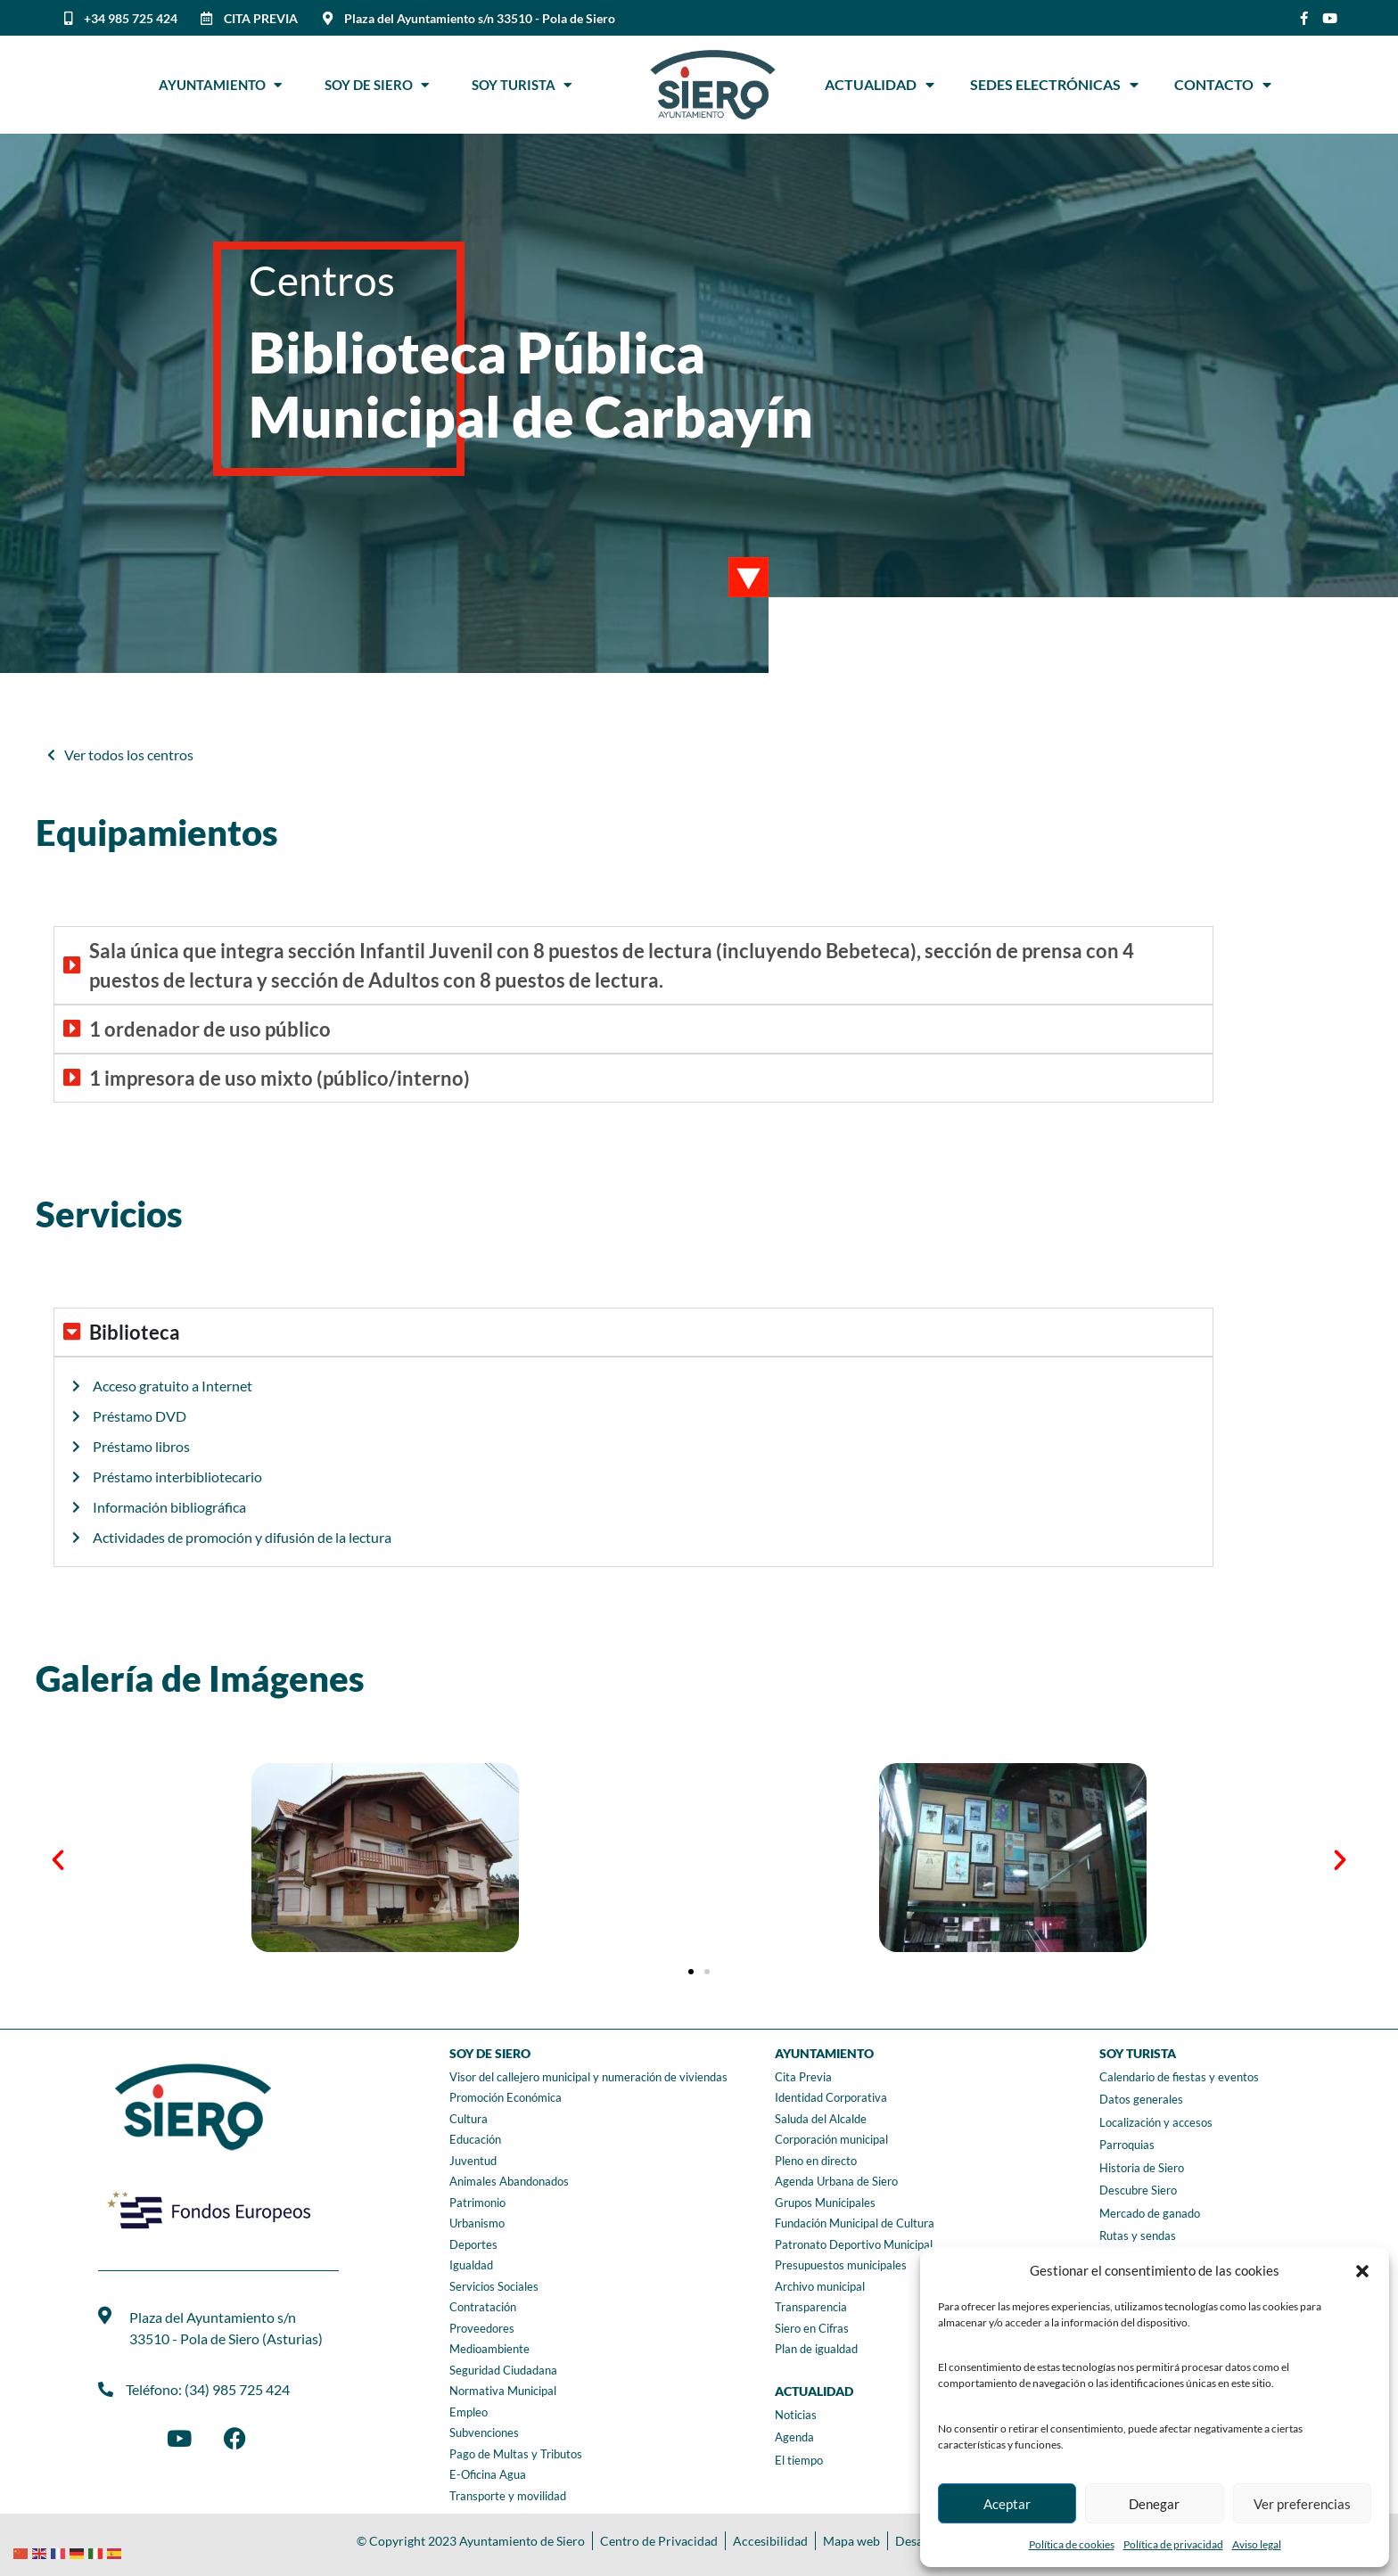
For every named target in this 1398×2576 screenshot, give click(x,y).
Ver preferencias (1302, 2504)
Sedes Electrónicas (1054, 85)
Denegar (1154, 2504)
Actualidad (879, 85)
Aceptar (1007, 2504)
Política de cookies (1071, 2544)
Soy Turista (522, 85)
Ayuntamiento (220, 85)
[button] (1362, 2271)
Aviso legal (1256, 2544)
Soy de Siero (377, 85)
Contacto (1222, 85)
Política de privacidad (1173, 2544)
